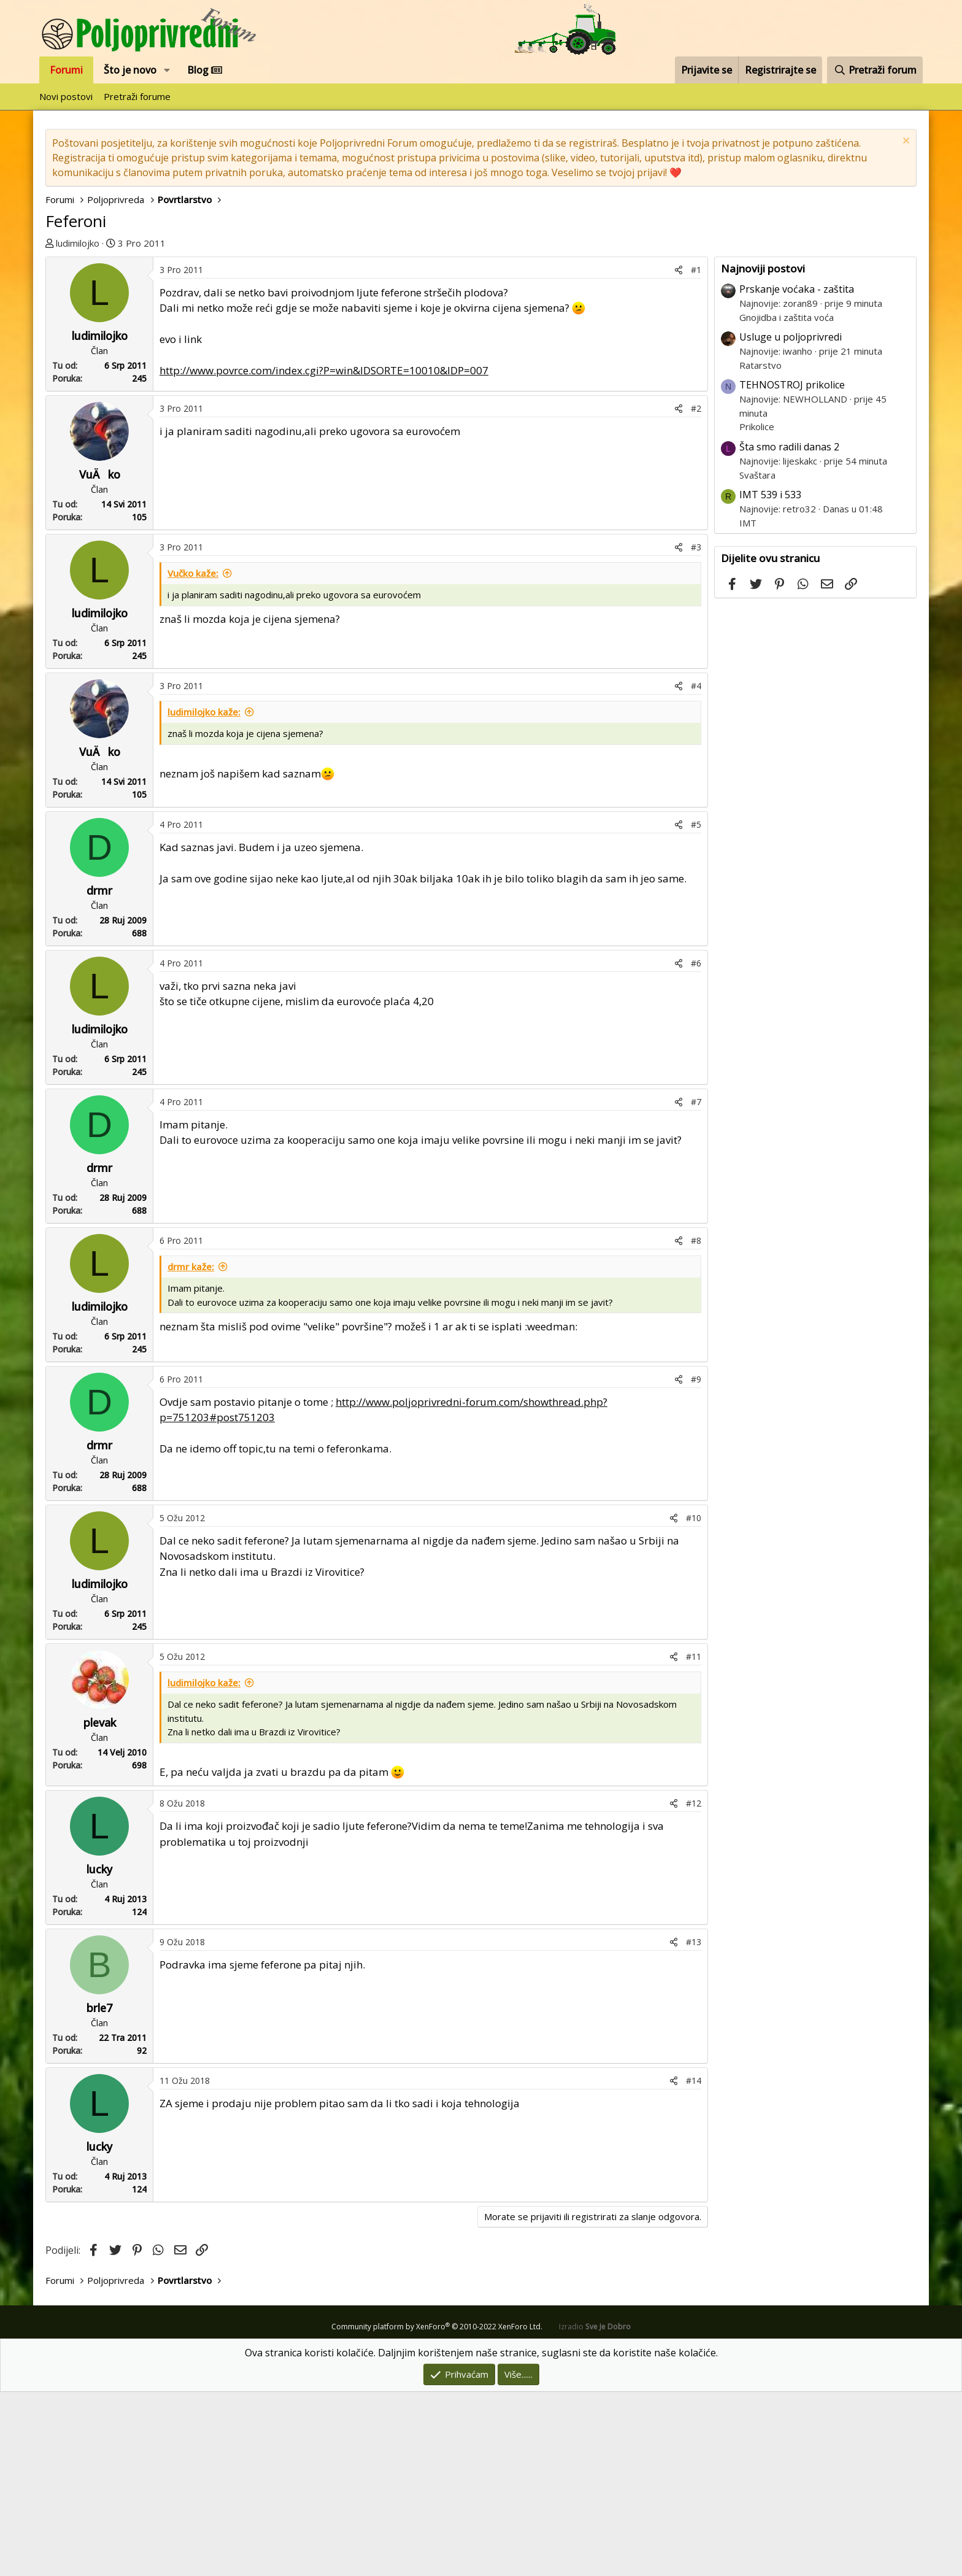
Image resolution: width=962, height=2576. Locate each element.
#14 (693, 2264)
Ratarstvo (760, 549)
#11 (693, 1840)
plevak (99, 1906)
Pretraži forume (137, 96)
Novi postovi (66, 96)
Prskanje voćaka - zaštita (796, 473)
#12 (693, 1987)
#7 (696, 1286)
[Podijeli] (679, 453)
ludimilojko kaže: (203, 896)
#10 (693, 1702)
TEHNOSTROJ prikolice (792, 569)
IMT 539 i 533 (770, 678)
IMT (747, 707)
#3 (696, 731)
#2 (696, 592)
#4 (696, 870)
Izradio (595, 2510)
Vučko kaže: (192, 757)
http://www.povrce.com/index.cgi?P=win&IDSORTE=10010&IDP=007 (324, 554)
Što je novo (130, 70)
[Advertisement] (379, 348)
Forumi (66, 70)
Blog (204, 70)
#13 (693, 2126)
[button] (167, 69)
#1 (696, 454)
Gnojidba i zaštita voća (786, 501)
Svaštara (757, 659)
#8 (696, 1424)
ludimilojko (77, 243)
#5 (696, 1008)
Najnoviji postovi (763, 452)
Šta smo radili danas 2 (789, 631)
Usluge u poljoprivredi (790, 521)
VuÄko (99, 658)
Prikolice (756, 610)
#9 (696, 1563)
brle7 (99, 2192)
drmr (99, 1074)
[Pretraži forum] (875, 69)
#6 (696, 1147)
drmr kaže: (190, 1450)
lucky (99, 2053)
